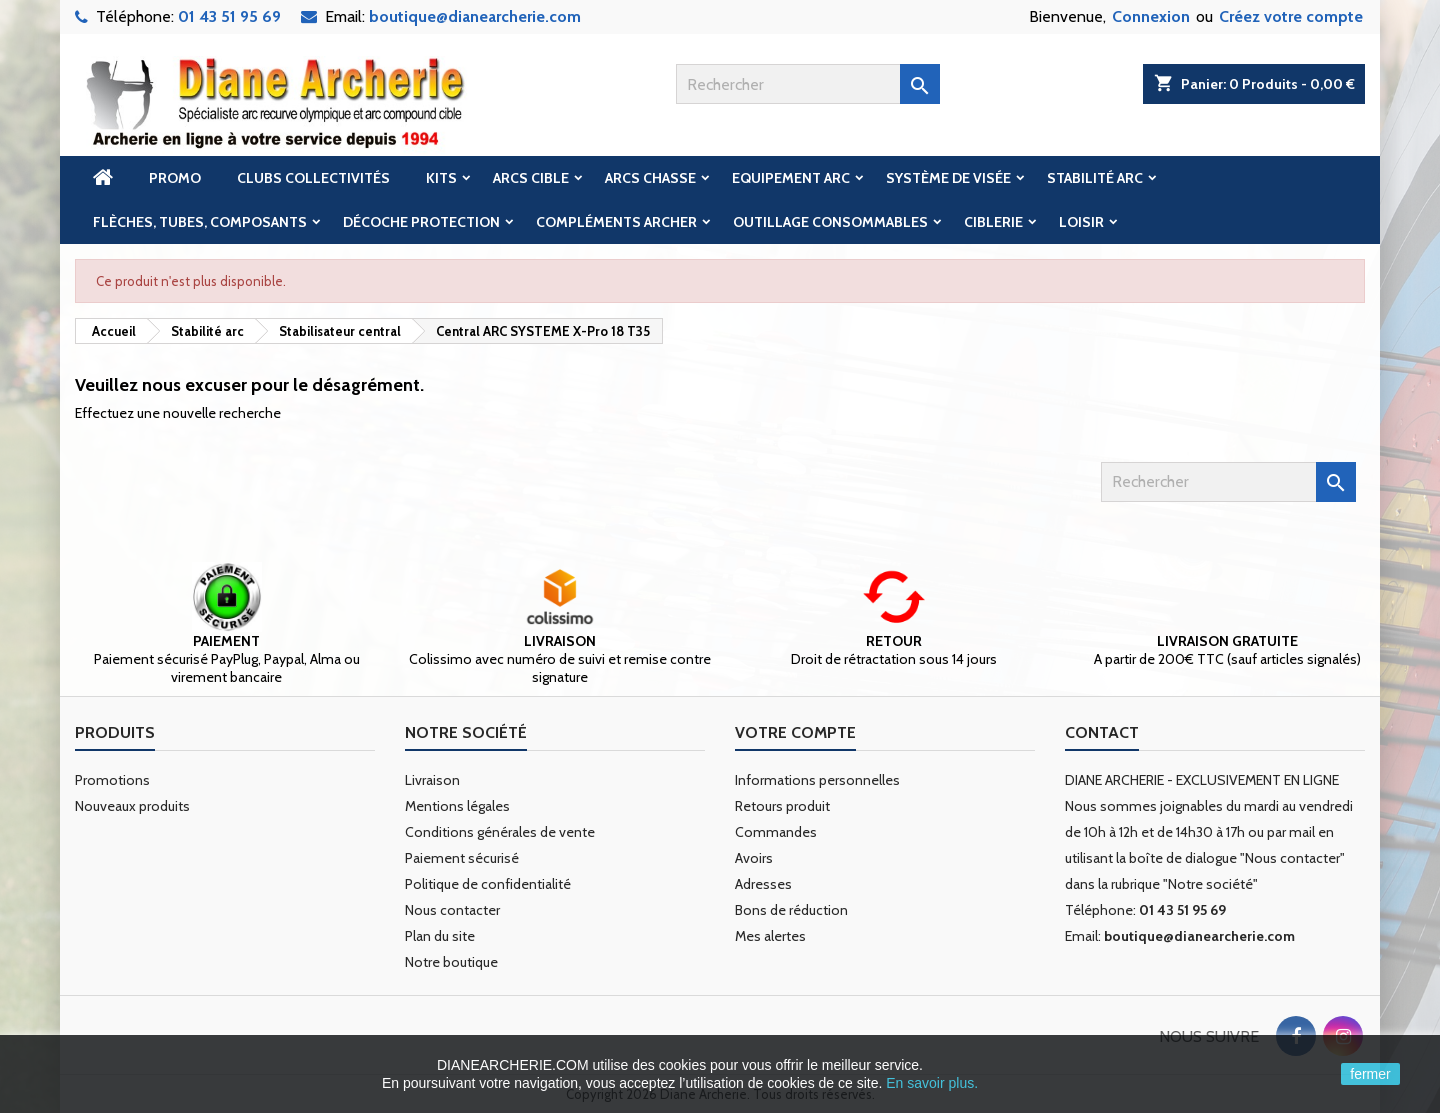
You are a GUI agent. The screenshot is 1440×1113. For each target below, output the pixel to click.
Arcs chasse (650, 178)
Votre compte (795, 732)
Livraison (432, 780)
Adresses (763, 884)
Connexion (1151, 16)
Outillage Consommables (830, 222)
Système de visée (948, 178)
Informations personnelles (817, 780)
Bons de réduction (791, 910)
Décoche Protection (421, 222)
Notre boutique (451, 962)
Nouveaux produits (132, 806)
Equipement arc (791, 178)
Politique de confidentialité (488, 884)
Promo (175, 178)
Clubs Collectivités (313, 178)
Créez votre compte (1291, 16)
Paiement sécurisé (462, 858)
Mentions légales (457, 806)
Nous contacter (452, 910)
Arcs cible (531, 178)
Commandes (776, 832)
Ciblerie (993, 222)
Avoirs (754, 858)
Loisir (1081, 222)
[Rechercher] (808, 84)
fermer (1370, 1074)
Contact (1102, 732)
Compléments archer (616, 222)
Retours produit (782, 806)
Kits (441, 178)
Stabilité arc (1095, 178)
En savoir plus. (932, 1083)
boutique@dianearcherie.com (475, 16)
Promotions (112, 780)
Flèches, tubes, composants (200, 222)
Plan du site (440, 936)
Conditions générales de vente (500, 832)
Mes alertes (770, 936)
